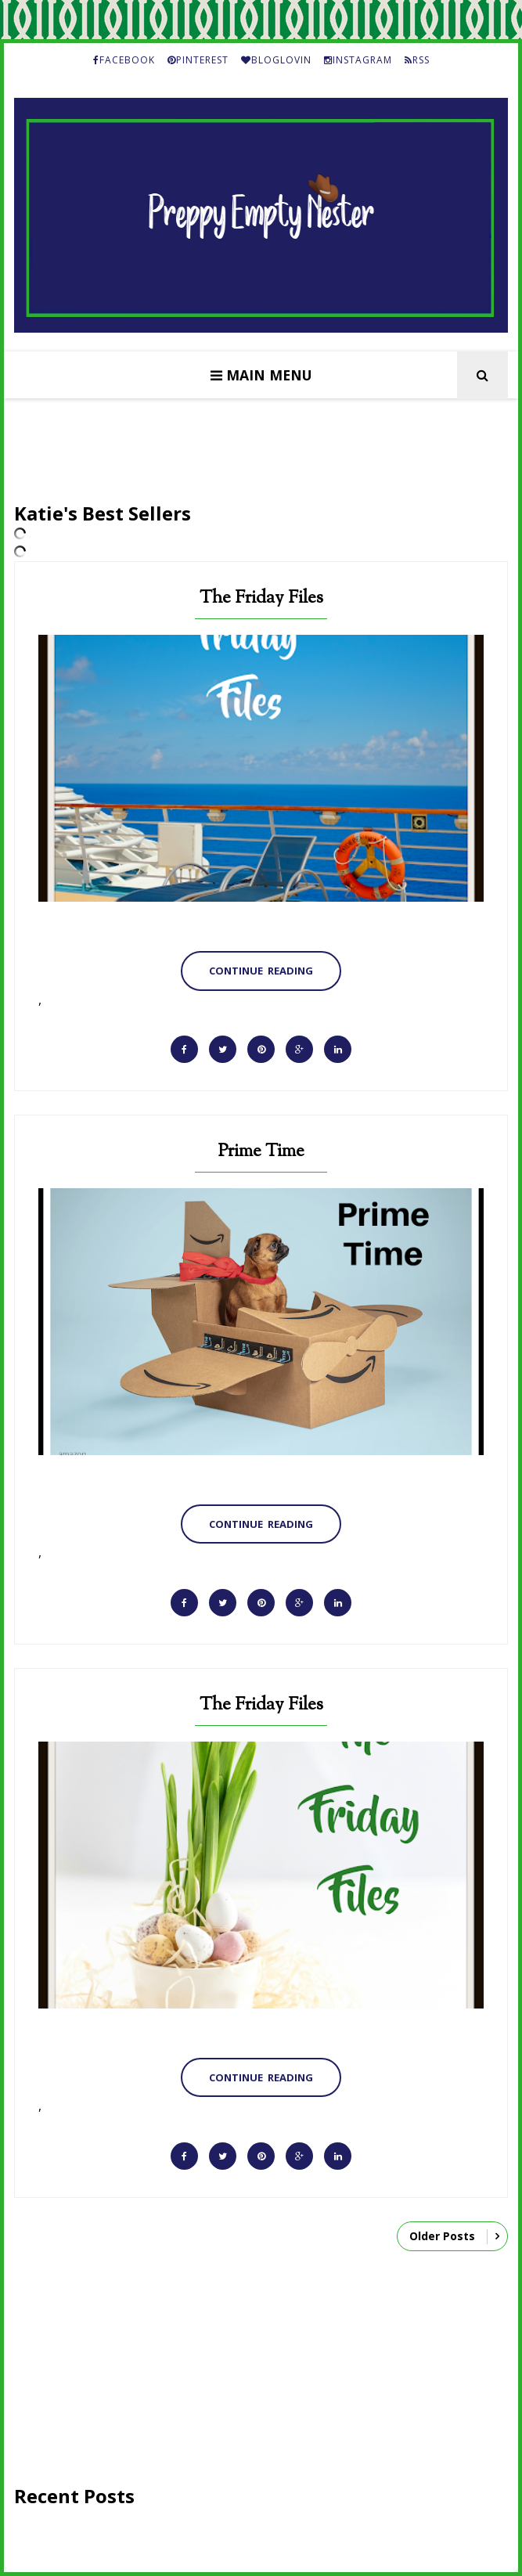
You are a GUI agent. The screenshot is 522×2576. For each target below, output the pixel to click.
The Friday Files (261, 598)
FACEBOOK (124, 60)
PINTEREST (198, 60)
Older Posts (442, 2235)
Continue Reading (261, 971)
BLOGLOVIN (276, 60)
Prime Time (261, 1152)
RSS (417, 60)
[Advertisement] (261, 2373)
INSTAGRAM (358, 60)
